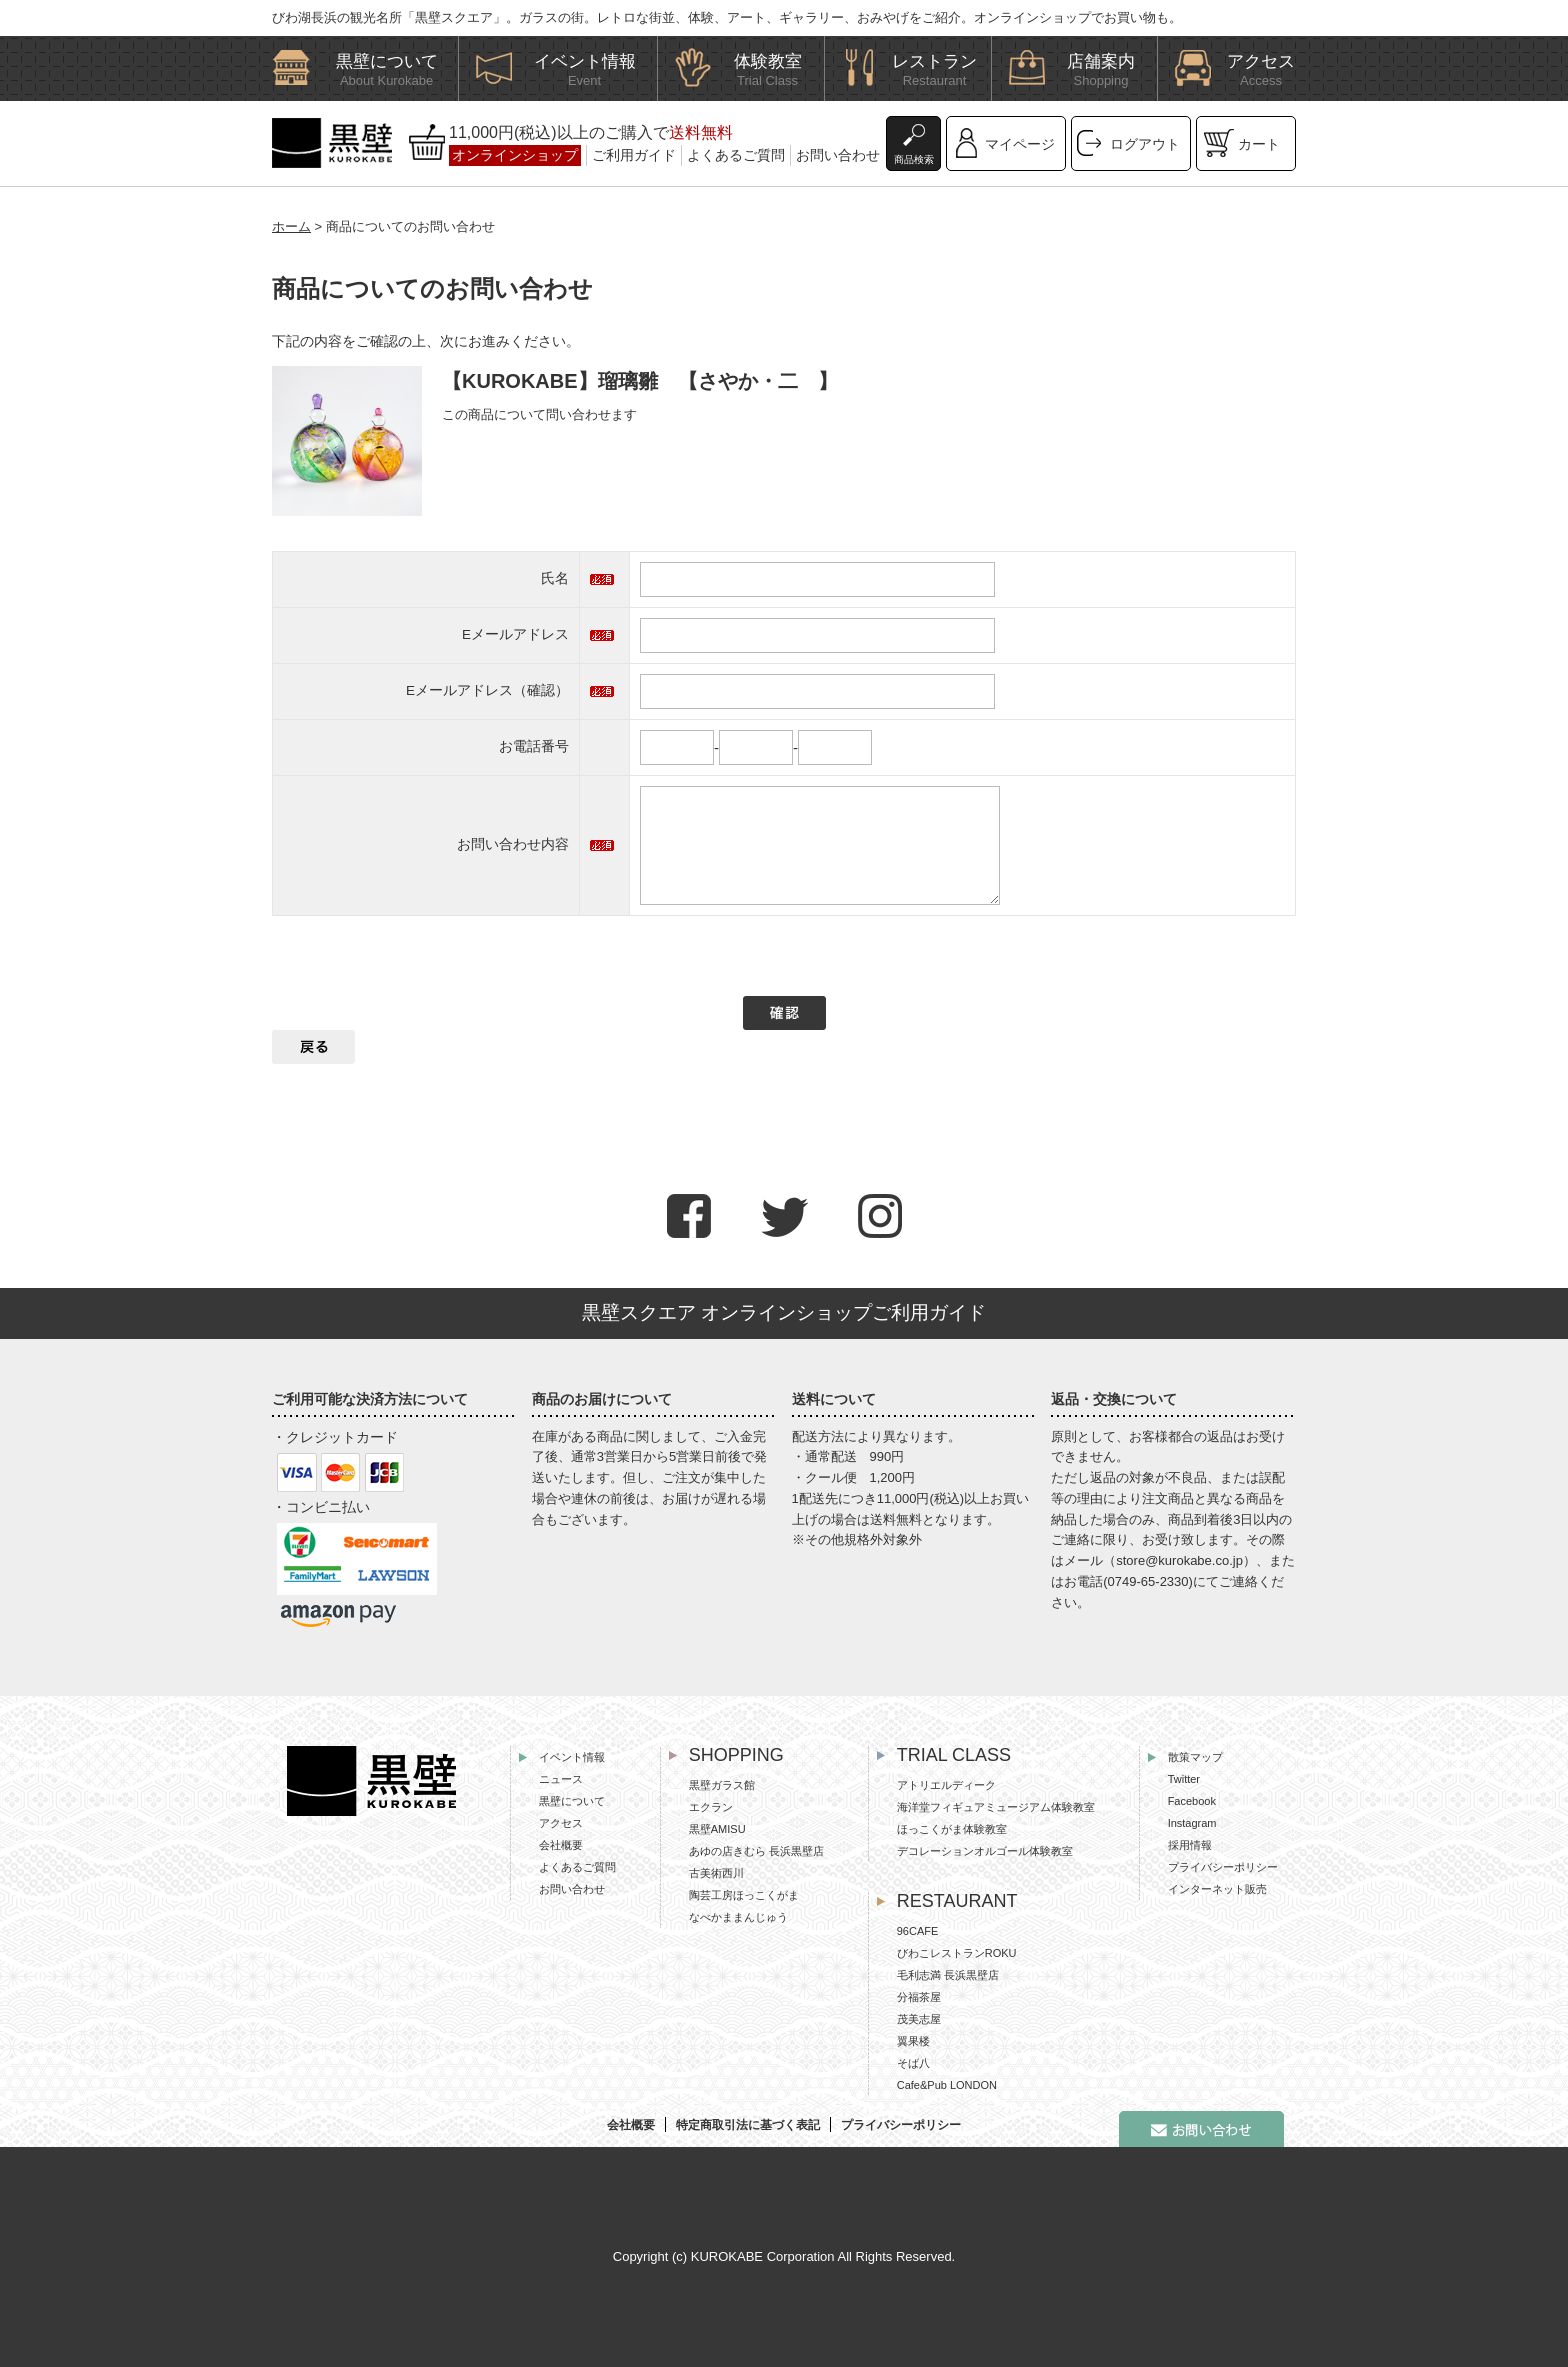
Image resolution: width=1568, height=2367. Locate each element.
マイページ (1020, 144)
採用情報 (1190, 1845)
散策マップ (1195, 1757)
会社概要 (561, 1845)
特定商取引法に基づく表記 (748, 2125)
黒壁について (572, 1801)
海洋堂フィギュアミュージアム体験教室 (996, 1807)
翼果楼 (913, 2041)
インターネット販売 (1217, 1889)
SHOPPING (736, 1755)
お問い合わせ (838, 155)
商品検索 (914, 159)
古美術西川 (716, 1873)
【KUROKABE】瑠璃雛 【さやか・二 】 (640, 381)
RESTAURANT (957, 1901)
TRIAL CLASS (954, 1755)
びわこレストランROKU (957, 1953)
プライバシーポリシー (1223, 1867)
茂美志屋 (919, 2019)
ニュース (561, 1779)
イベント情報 (572, 1757)
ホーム (291, 226)
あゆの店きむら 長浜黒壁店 (756, 1851)
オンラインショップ (515, 155)
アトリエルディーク (946, 1785)
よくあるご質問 (736, 155)
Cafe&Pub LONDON (947, 2085)
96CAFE (918, 1931)
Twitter (1184, 1779)
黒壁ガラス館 (722, 1785)
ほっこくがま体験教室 (952, 1829)
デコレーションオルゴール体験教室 (985, 1851)
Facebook (1192, 1801)
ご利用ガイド (634, 155)
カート (1259, 144)
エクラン (711, 1807)
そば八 (913, 2063)
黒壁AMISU (717, 1829)
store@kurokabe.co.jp (1179, 1560)
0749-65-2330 (1148, 1581)
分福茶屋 (919, 1997)
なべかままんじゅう (738, 1917)
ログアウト (1145, 144)
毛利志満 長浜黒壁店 (948, 1975)
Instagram (1192, 1823)
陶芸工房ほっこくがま (744, 1895)
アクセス (561, 1823)
